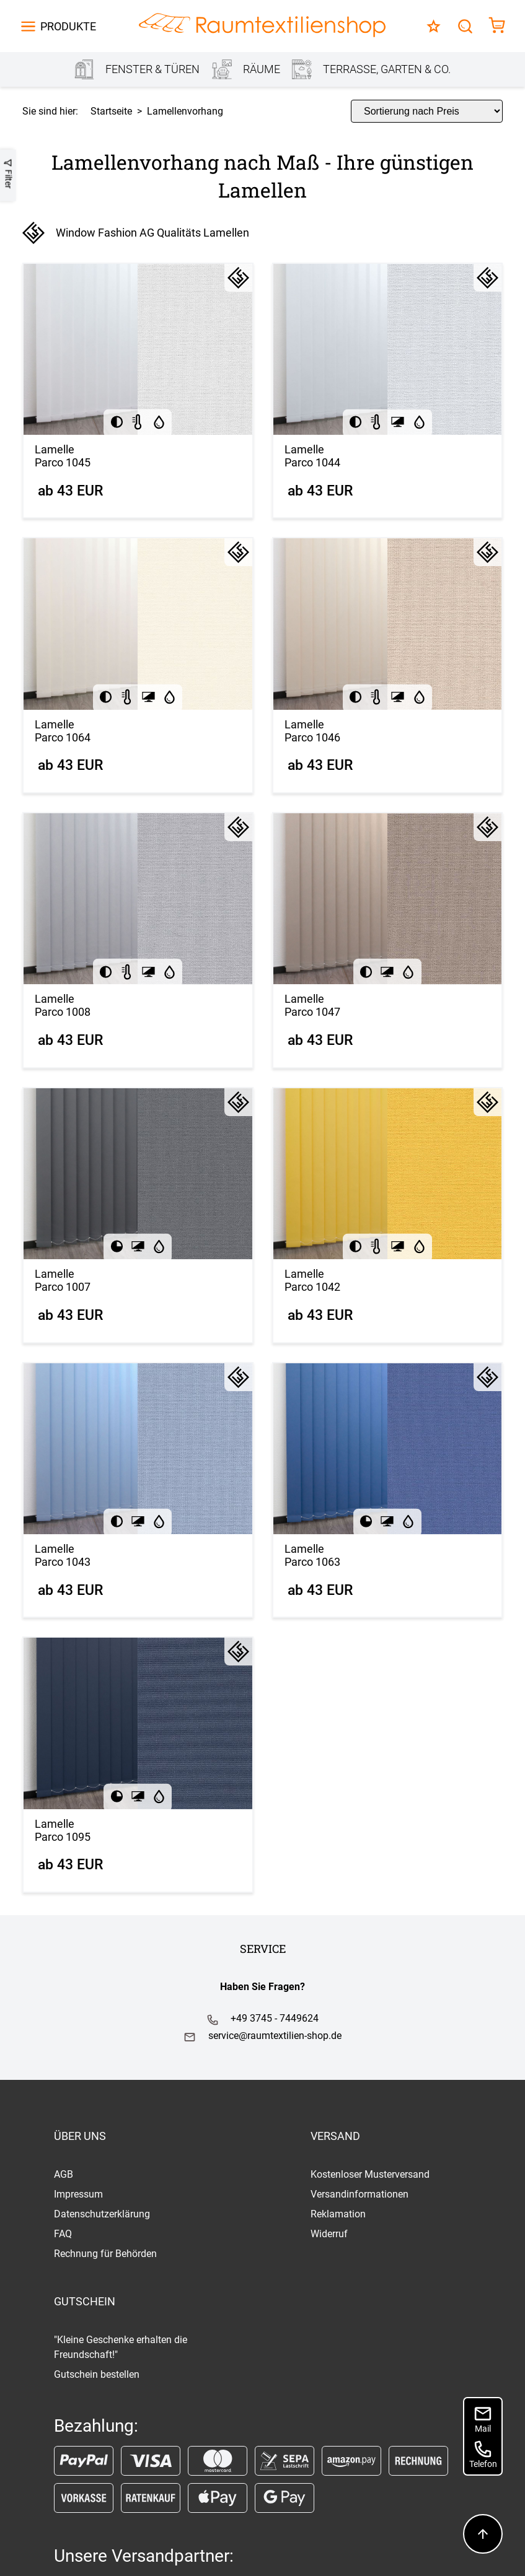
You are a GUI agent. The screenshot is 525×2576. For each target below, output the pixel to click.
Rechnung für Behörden (105, 2253)
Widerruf (329, 2234)
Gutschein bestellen (96, 2374)
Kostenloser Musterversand (370, 2174)
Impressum (78, 2194)
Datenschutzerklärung (102, 2214)
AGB (63, 2174)
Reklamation (338, 2214)
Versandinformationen (359, 2194)
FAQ (63, 2234)
